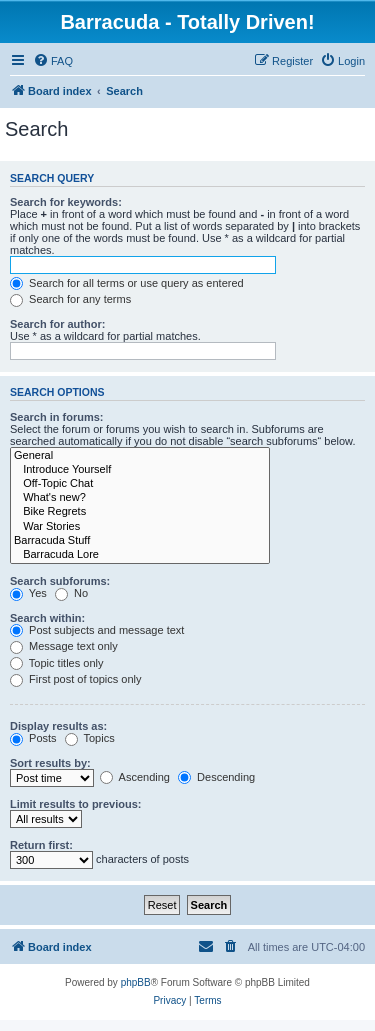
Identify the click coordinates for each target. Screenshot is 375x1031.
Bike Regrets (140, 512)
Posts (33, 738)
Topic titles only (56, 663)
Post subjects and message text (97, 630)
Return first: (41, 845)
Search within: (47, 618)
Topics (90, 738)
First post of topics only (76, 679)
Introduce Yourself (140, 470)
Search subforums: (60, 581)
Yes (28, 593)
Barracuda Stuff (140, 541)
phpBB (136, 982)
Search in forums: (57, 417)
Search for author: (57, 324)
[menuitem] (53, 61)
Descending (216, 777)
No (71, 593)
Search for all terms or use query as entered (127, 283)
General (140, 456)
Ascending (135, 777)
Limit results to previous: (75, 804)
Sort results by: (50, 763)
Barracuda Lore (140, 555)
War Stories (140, 527)
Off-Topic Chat (140, 484)
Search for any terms (70, 299)
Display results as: (58, 726)
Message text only (64, 646)
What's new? (140, 498)
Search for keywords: (66, 202)
